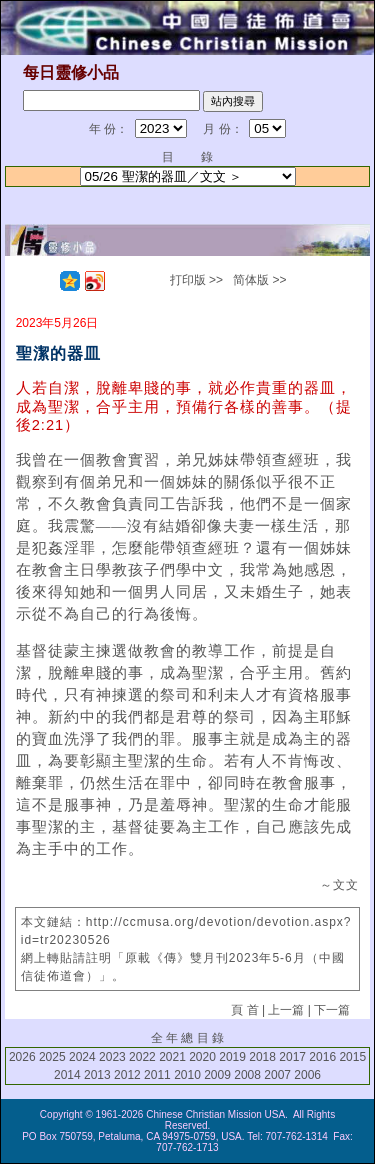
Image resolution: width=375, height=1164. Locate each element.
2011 (157, 1075)
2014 (67, 1075)
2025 (52, 1057)
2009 (217, 1075)
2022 (142, 1057)
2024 (82, 1057)
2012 (127, 1075)
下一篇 (332, 1010)
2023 (112, 1057)
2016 (322, 1057)
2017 (292, 1057)
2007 (277, 1075)
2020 (202, 1057)
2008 (247, 1075)
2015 (352, 1057)
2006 (307, 1075)
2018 (262, 1057)
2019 (232, 1057)
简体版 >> (259, 280)
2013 (97, 1075)
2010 (187, 1075)
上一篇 (286, 1010)
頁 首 (244, 1010)
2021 (172, 1057)
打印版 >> (196, 280)
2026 (22, 1057)
